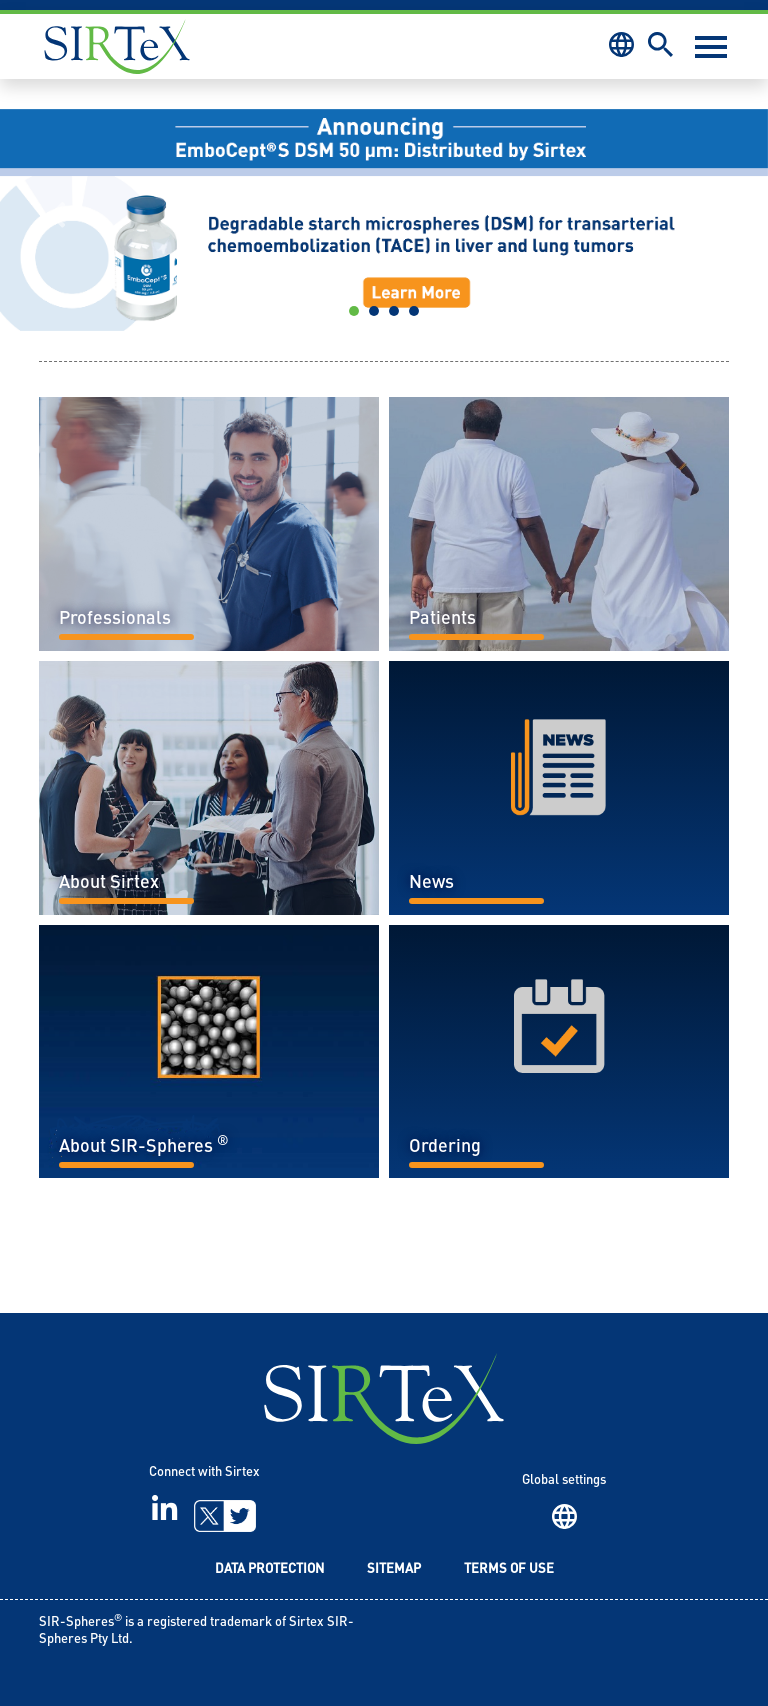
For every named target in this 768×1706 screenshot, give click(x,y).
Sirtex (117, 46)
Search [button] (660, 44)
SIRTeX (384, 1398)
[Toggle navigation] (711, 47)
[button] (57, 215)
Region (564, 1516)
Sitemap (394, 1569)
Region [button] (621, 44)
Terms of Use (509, 1569)
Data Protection (269, 1569)
